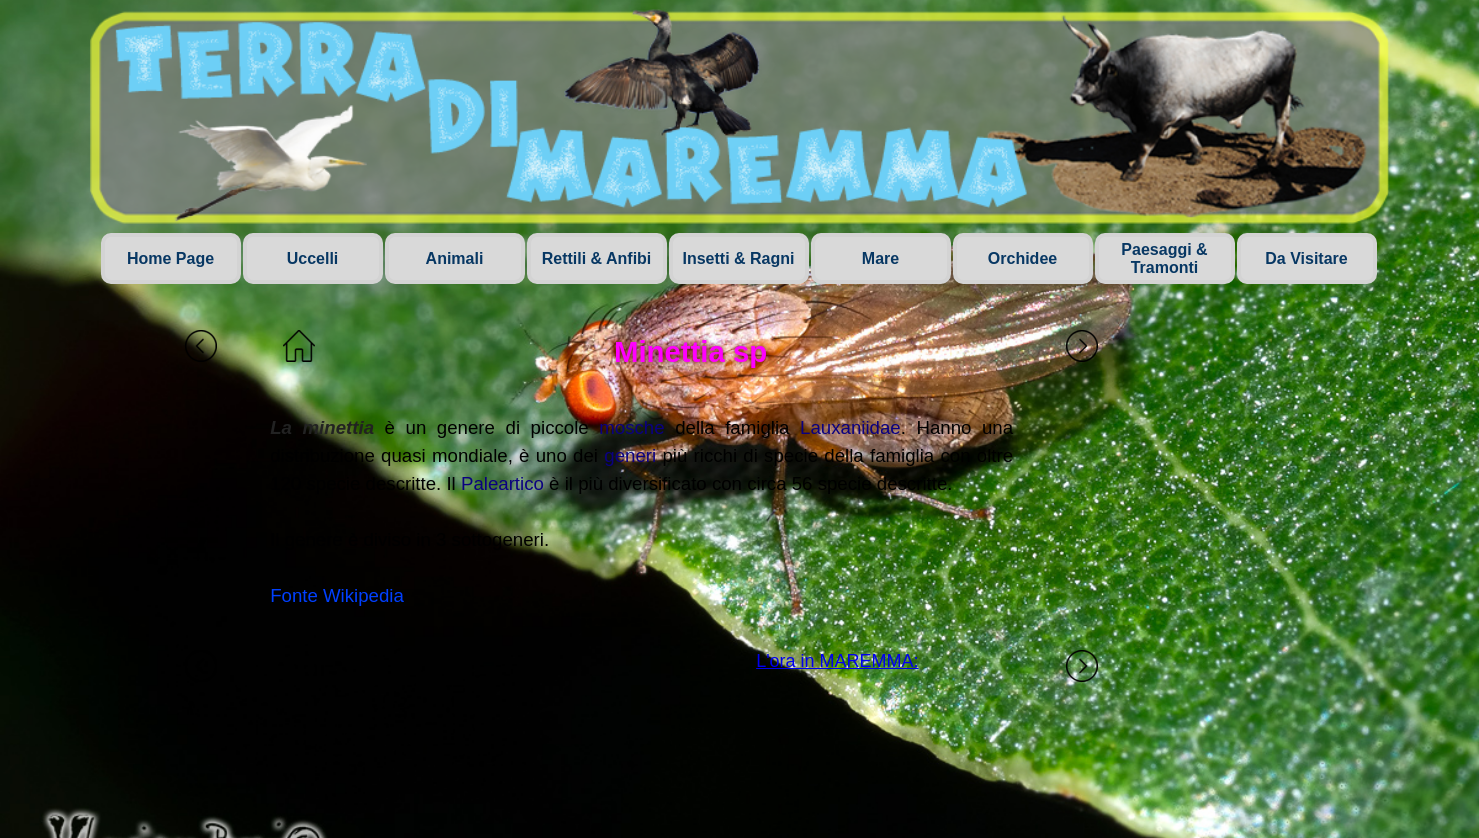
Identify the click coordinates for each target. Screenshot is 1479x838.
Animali (455, 258)
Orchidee (1022, 258)
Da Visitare (1306, 258)
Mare (880, 258)
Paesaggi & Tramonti (1164, 258)
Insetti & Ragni (738, 258)
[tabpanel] (641, 512)
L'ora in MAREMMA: (837, 661)
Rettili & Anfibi (597, 258)
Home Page (170, 258)
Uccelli (313, 258)
